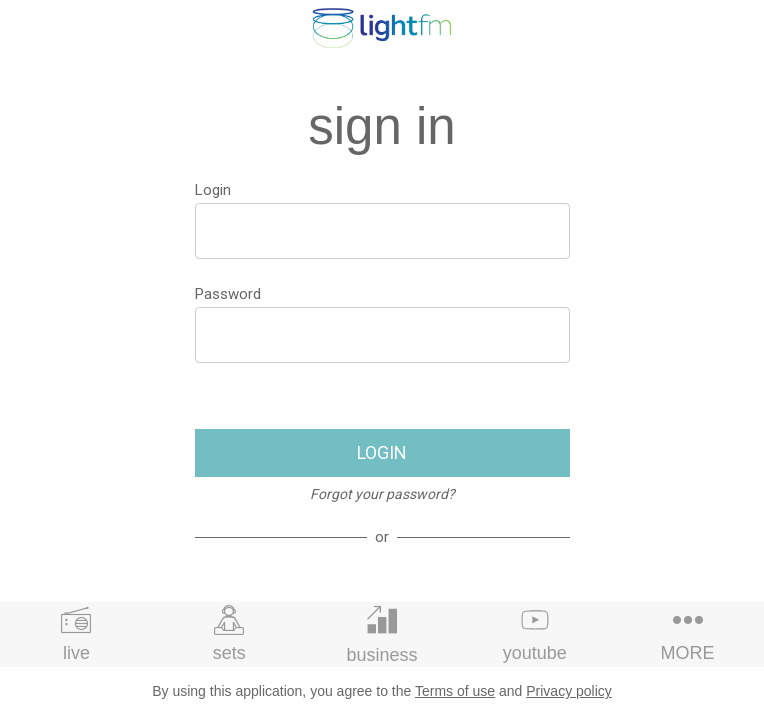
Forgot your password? (382, 494)
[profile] (736, 28)
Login (213, 190)
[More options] (687, 634)
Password (228, 294)
